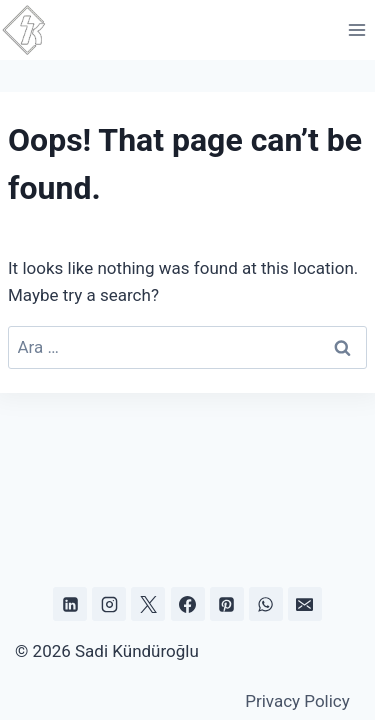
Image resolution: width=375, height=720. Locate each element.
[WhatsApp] (266, 604)
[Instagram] (109, 604)
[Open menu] (356, 29)
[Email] (305, 604)
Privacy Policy (297, 701)
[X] (148, 604)
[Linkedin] (70, 604)
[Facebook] (188, 604)
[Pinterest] (227, 604)
